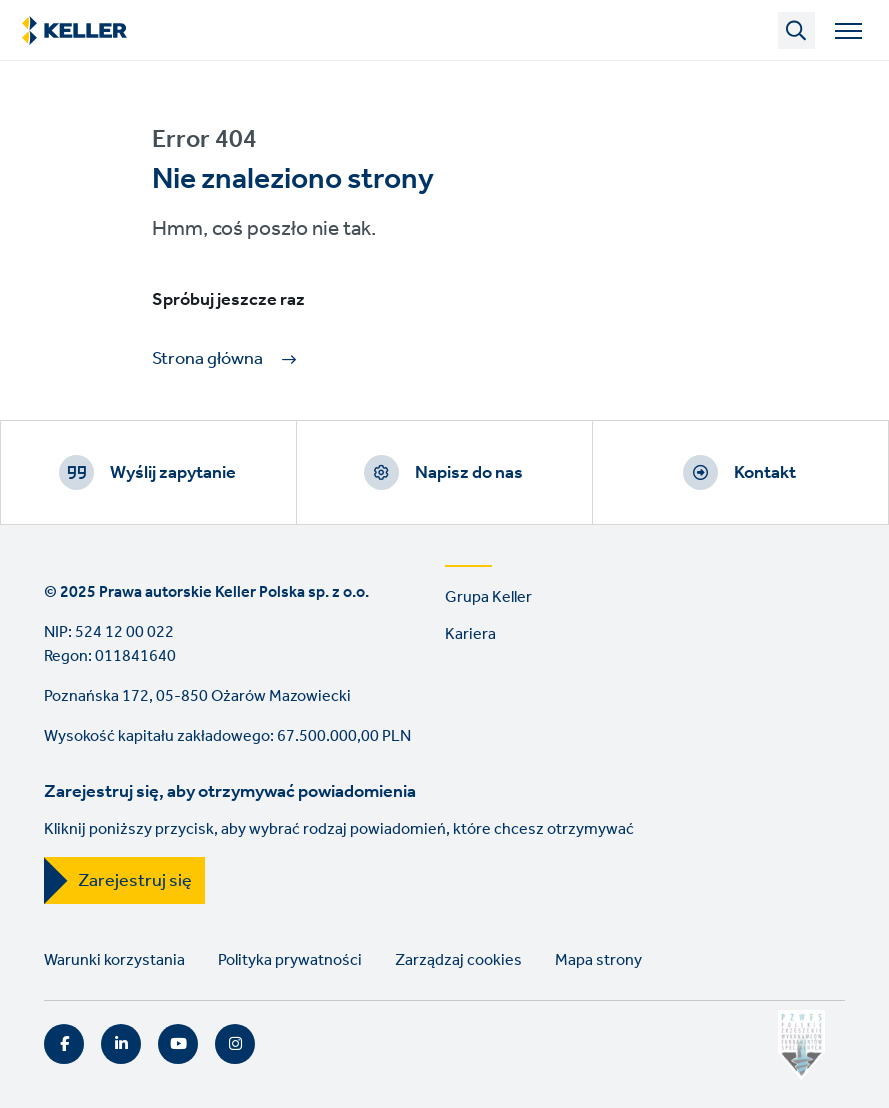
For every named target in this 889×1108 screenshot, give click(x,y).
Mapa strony (598, 960)
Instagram (235, 1044)
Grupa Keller (488, 597)
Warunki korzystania (114, 960)
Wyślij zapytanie (173, 473)
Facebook (64, 1044)
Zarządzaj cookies (458, 960)
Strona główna (207, 359)
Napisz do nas (469, 473)
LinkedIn (121, 1044)
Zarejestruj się (135, 881)
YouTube (178, 1044)
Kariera (470, 634)
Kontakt (765, 473)
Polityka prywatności (290, 960)
